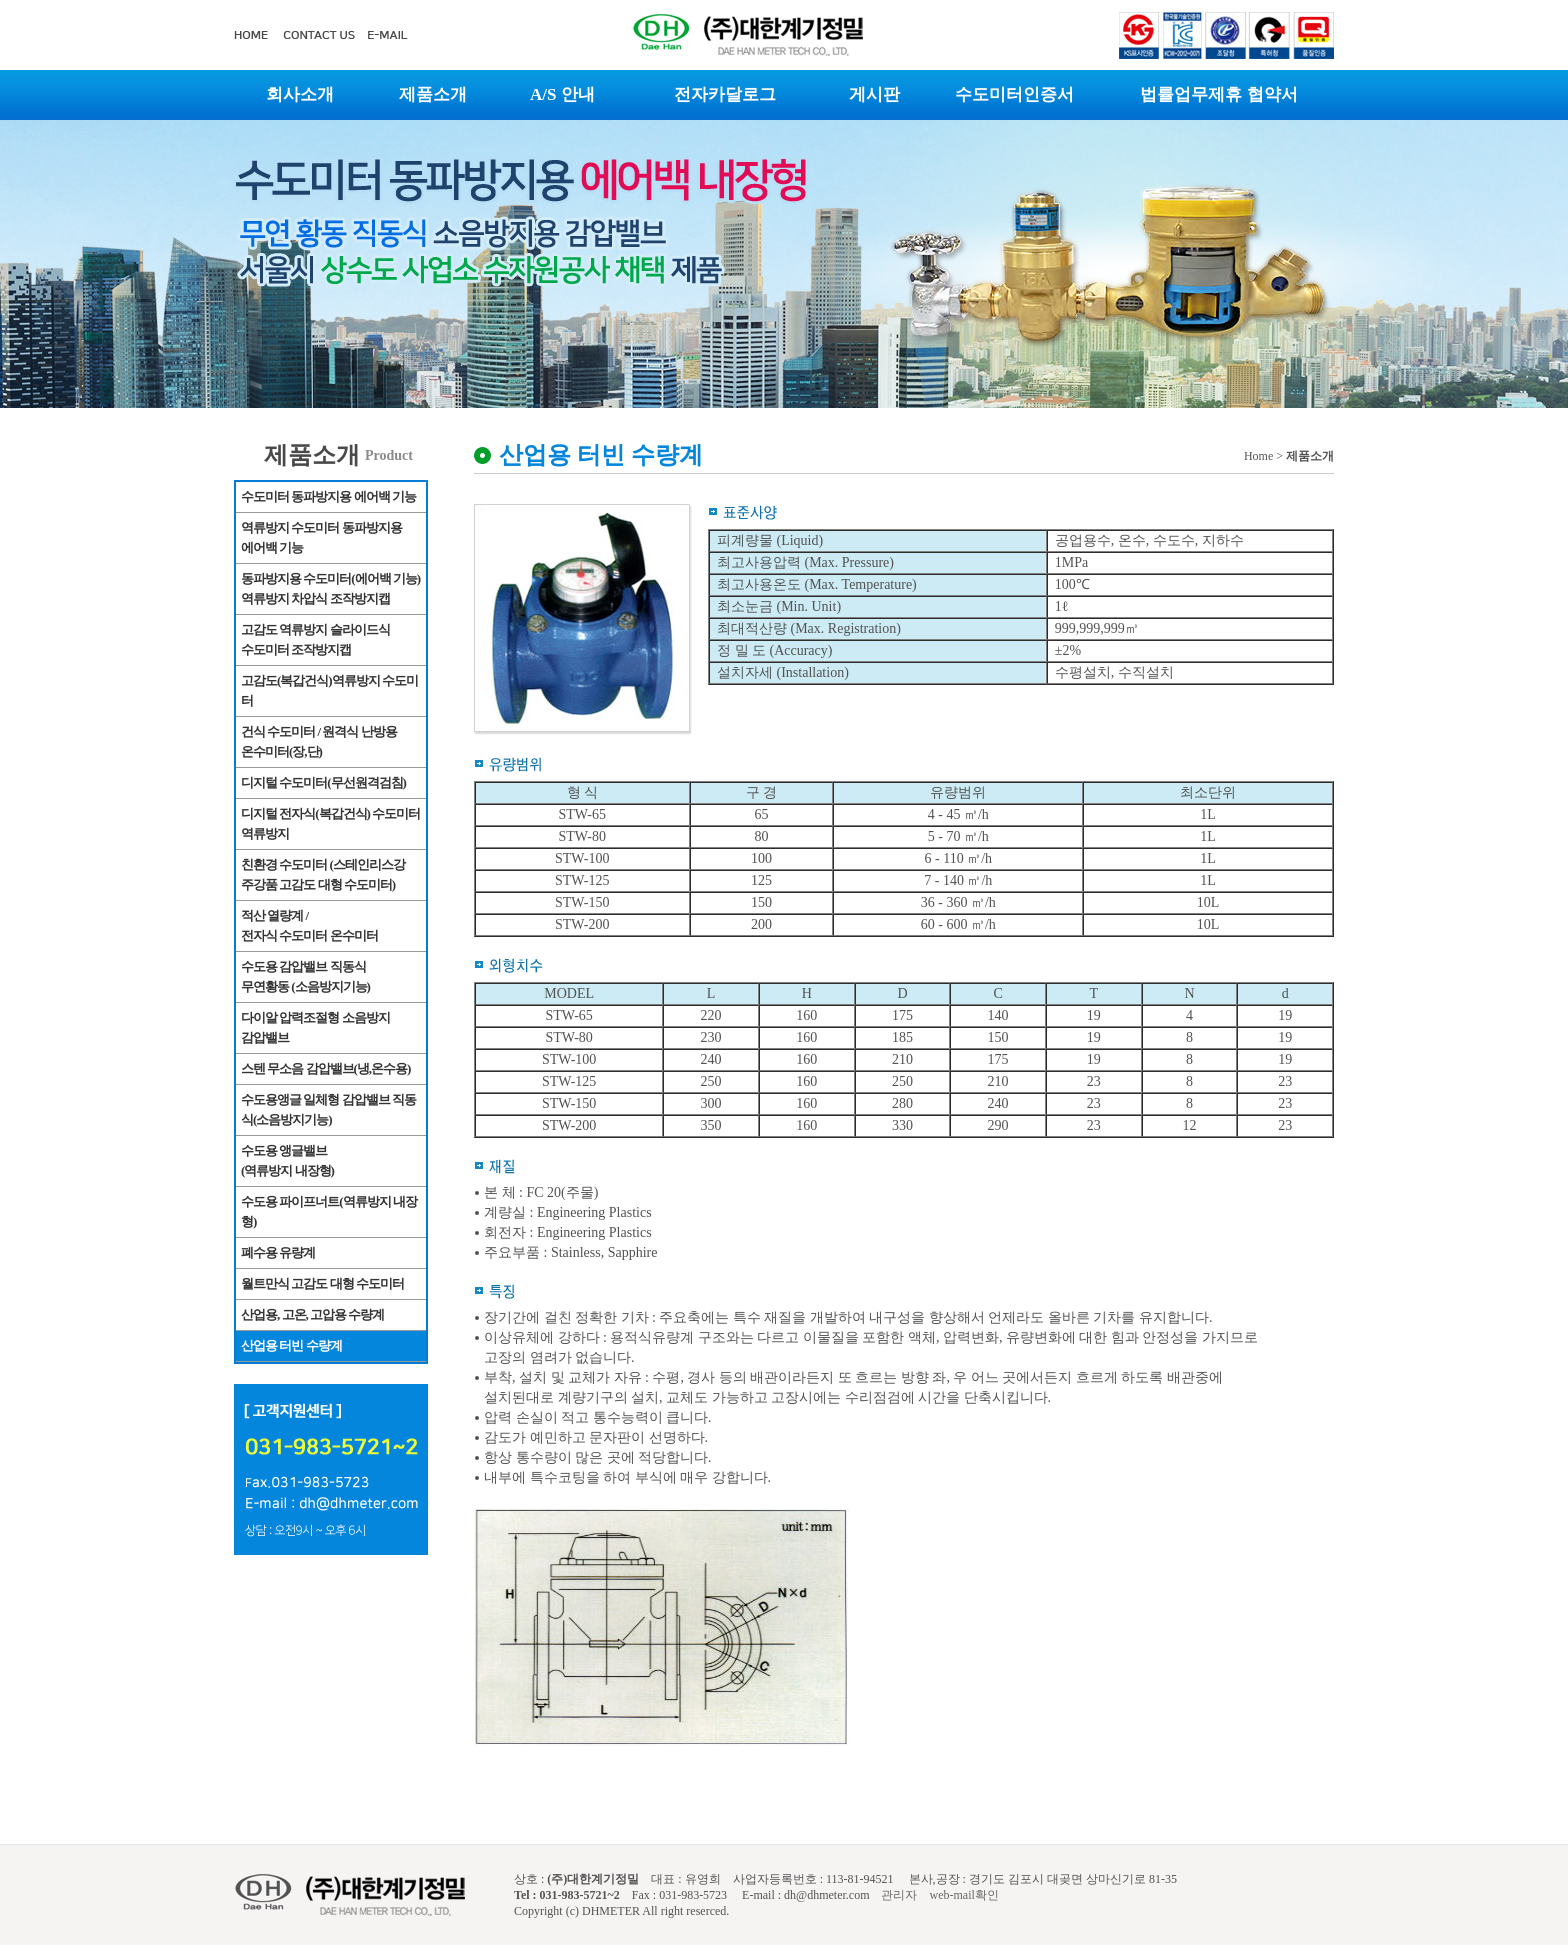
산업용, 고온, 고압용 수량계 (312, 1314)
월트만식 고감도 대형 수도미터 (322, 1283)
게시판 (874, 94)
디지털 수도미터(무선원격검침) (323, 782)
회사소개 (300, 94)
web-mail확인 (963, 1895)
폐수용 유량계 (278, 1252)
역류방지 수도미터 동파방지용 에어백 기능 (321, 537)
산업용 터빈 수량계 (291, 1345)
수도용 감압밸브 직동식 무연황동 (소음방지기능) (305, 976)
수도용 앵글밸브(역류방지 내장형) (287, 1160)
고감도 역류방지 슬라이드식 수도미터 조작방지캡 (315, 639)
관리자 (897, 1895)
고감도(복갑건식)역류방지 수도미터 (329, 690)
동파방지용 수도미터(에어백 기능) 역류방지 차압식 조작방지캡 (330, 588)
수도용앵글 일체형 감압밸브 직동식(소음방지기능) (328, 1109)
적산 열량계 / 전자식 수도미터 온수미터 (309, 925)
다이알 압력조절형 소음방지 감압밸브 (315, 1027)
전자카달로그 (725, 94)
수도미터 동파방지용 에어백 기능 (328, 496)
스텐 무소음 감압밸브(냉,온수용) (325, 1068)
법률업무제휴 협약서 (1218, 94)
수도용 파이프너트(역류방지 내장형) (329, 1211)
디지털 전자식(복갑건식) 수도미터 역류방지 (330, 823)
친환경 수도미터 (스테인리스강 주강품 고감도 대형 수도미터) (323, 874)
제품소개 (433, 94)
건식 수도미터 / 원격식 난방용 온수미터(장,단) (319, 741)
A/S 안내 (562, 94)
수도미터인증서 (1014, 94)
